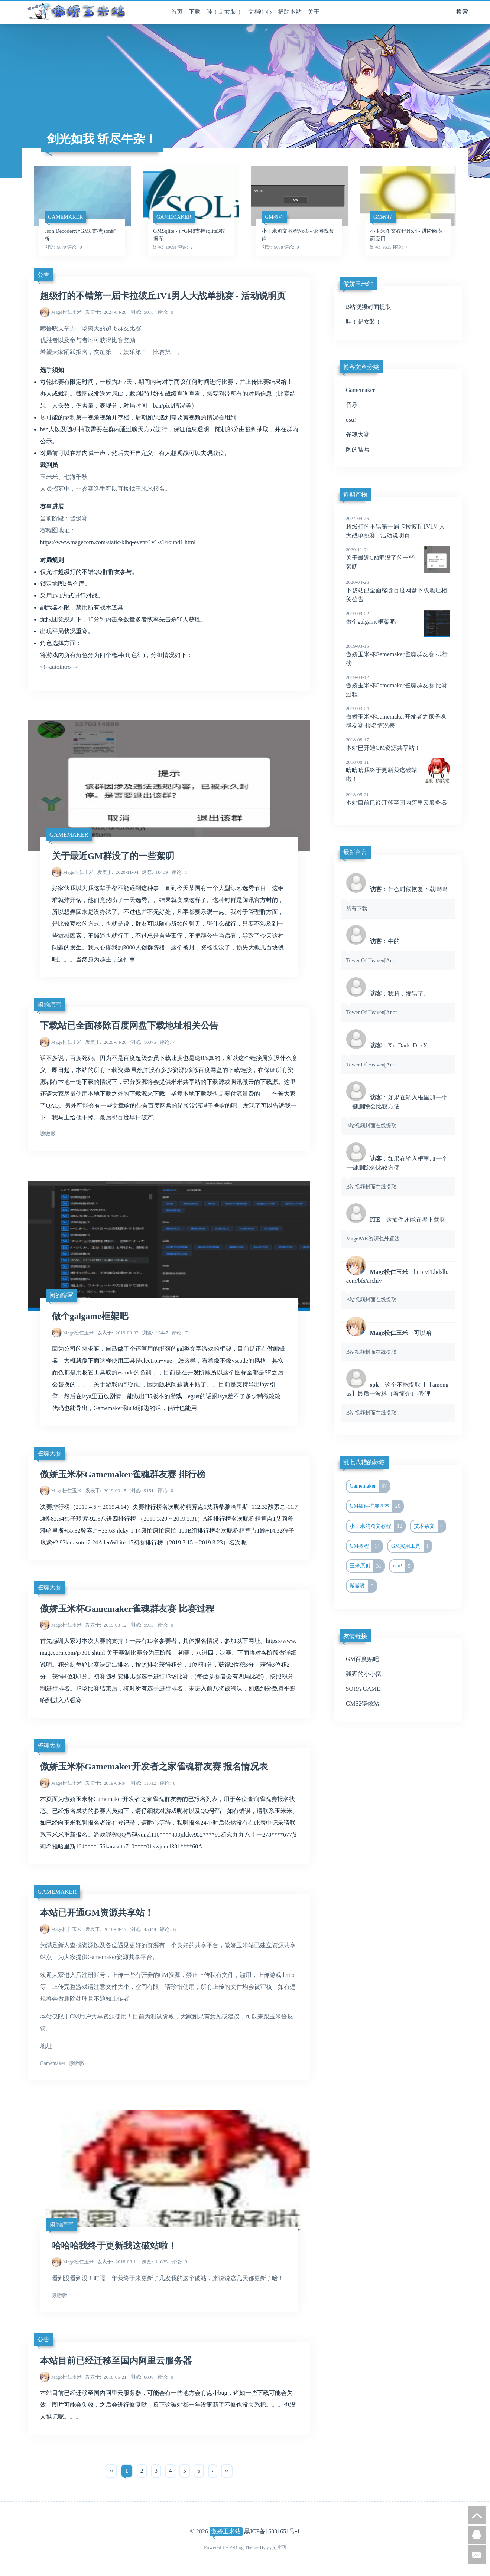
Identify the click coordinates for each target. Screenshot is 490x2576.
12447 (155, 1333)
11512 (143, 1783)
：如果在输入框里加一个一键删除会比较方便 (398, 1111)
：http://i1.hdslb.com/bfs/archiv (398, 1285)
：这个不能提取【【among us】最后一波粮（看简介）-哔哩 (398, 1398)
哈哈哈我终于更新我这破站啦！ (114, 2245)
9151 (142, 1490)
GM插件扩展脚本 (376, 1506)
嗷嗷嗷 (363, 1586)
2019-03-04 (106, 1783)
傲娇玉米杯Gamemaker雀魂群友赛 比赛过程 (127, 1609)
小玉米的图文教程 (377, 1526)
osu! (351, 419)
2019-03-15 (106, 1490)
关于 (313, 12)
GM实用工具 (411, 1546)
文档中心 (260, 12)
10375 (143, 1042)
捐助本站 (290, 12)
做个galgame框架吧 (90, 1316)
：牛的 (398, 950)
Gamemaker (68, 834)
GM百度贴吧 (362, 1659)
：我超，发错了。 (398, 1002)
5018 (142, 312)
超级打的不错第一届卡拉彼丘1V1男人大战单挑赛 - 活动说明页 (163, 296)
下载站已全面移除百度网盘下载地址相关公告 (129, 1025)
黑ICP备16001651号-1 (272, 2531)
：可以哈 (398, 1341)
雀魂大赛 (49, 1453)
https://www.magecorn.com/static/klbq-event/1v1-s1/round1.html (118, 542)
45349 (143, 1929)
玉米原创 (367, 1566)
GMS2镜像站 (363, 1703)
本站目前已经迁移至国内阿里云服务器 (116, 2361)
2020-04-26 (106, 1042)
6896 (142, 2377)
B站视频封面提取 (369, 307)
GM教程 (366, 1546)
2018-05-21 (106, 2377)
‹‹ (111, 2471)
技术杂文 (430, 1526)
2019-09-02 (118, 1333)
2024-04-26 (106, 312)
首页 (177, 12)
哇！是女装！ (224, 12)
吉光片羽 (276, 2547)
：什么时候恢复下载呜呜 (398, 898)
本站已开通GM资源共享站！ (96, 1913)
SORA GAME (363, 1689)
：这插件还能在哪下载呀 (398, 1228)
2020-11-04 (118, 872)
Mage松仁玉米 (66, 312)
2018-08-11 (118, 2262)
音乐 (352, 405)
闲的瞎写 (49, 1004)
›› (227, 2471)
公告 (43, 275)
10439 (155, 872)
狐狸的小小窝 (364, 1674)
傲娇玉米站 (226, 2531)
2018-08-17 (106, 1929)
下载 (195, 12)
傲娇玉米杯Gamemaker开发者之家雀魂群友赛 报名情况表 (154, 1766)
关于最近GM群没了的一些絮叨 (113, 856)
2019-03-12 (106, 1625)
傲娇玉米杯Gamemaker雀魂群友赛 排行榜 (123, 1474)
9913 (142, 1625)
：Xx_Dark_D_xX (398, 1054)
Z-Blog (237, 2547)
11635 (155, 2262)
